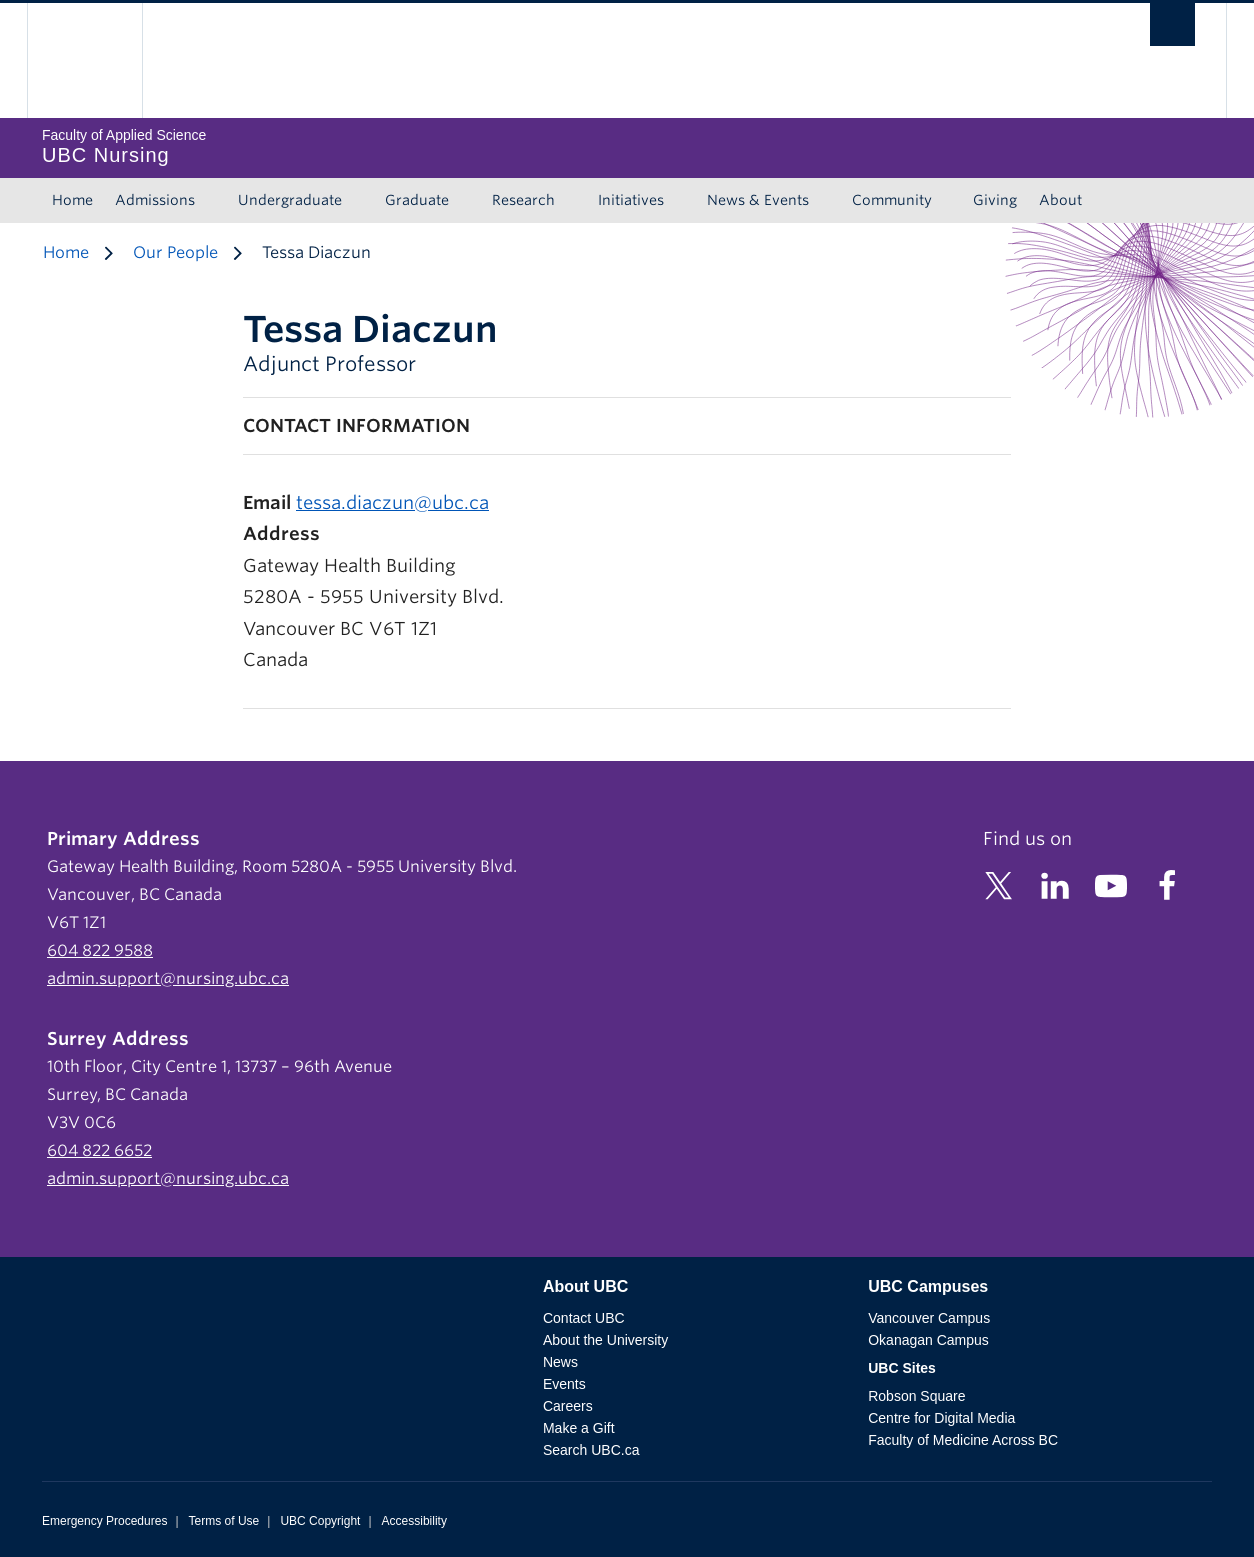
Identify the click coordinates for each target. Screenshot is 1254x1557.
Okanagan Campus (928, 1340)
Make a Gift (579, 1428)
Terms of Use (224, 1521)
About (1060, 200)
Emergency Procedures (104, 1521)
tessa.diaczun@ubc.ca (392, 502)
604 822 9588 (100, 950)
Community (892, 200)
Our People (175, 252)
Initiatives (631, 200)
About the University (605, 1340)
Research (523, 200)
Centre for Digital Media (941, 1418)
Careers (568, 1406)
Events (564, 1384)
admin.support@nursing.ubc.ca (168, 978)
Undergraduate (290, 200)
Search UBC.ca (591, 1450)
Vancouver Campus (929, 1318)
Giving (995, 200)
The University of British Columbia (84, 60)
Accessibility (414, 1521)
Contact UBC (584, 1318)
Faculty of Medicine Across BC (963, 1440)
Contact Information (356, 425)
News (560, 1362)
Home (72, 200)
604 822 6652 (99, 1150)
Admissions (155, 200)
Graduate (417, 200)
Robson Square (916, 1396)
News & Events (758, 200)
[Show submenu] (214, 201)
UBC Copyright (320, 1521)
